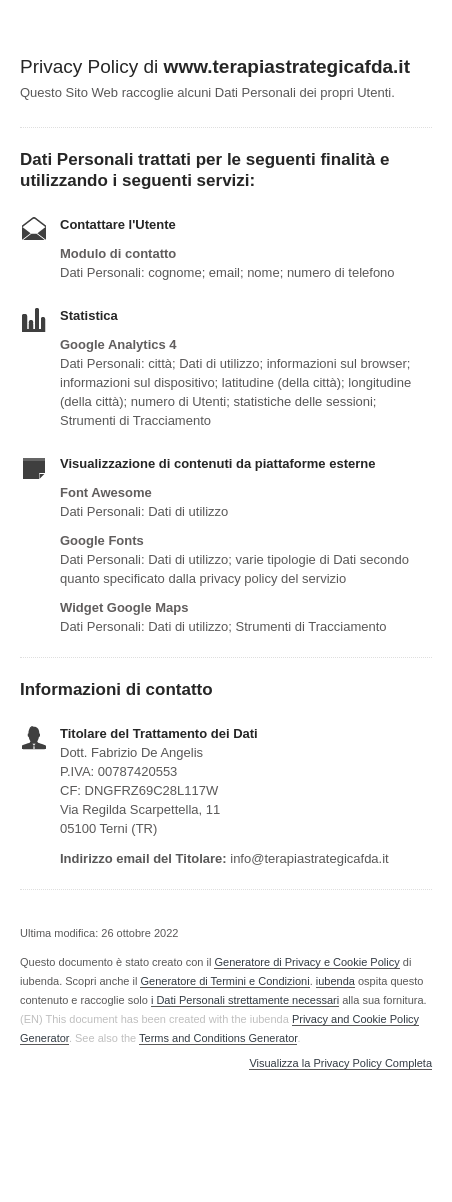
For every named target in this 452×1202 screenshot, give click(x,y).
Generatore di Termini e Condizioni (224, 981)
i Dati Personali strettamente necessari (245, 1000)
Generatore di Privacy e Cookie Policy (306, 962)
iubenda (335, 981)
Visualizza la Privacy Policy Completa (340, 1063)
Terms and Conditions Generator (218, 1038)
